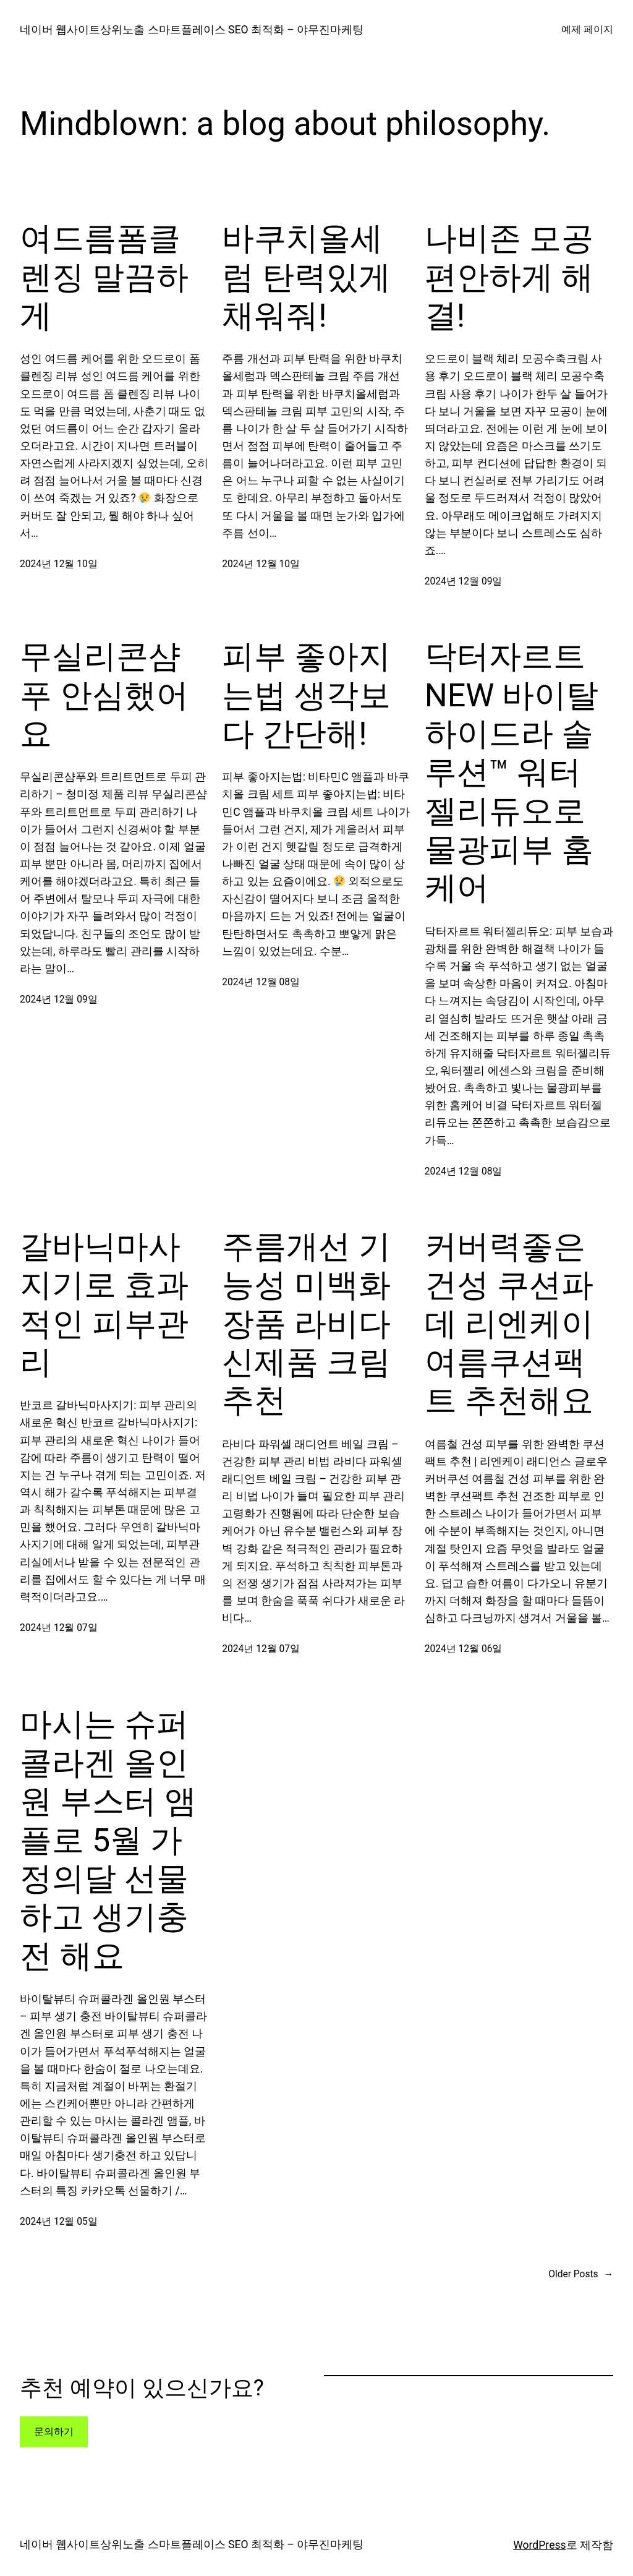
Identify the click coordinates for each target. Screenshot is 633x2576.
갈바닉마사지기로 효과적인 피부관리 (104, 1304)
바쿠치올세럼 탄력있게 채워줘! (306, 277)
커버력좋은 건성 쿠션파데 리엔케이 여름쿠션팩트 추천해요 (509, 1324)
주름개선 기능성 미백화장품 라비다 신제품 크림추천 (306, 1324)
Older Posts (580, 2274)
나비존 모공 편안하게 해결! (509, 277)
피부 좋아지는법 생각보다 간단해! (306, 695)
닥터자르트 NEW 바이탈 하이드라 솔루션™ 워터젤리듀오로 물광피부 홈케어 (512, 772)
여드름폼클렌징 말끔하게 (104, 277)
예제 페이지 (587, 29)
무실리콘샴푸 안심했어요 (104, 695)
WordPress (539, 2545)
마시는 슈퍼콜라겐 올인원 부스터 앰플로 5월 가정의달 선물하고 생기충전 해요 (108, 1839)
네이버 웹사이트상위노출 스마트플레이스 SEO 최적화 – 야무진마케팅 (191, 30)
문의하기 (54, 2431)
